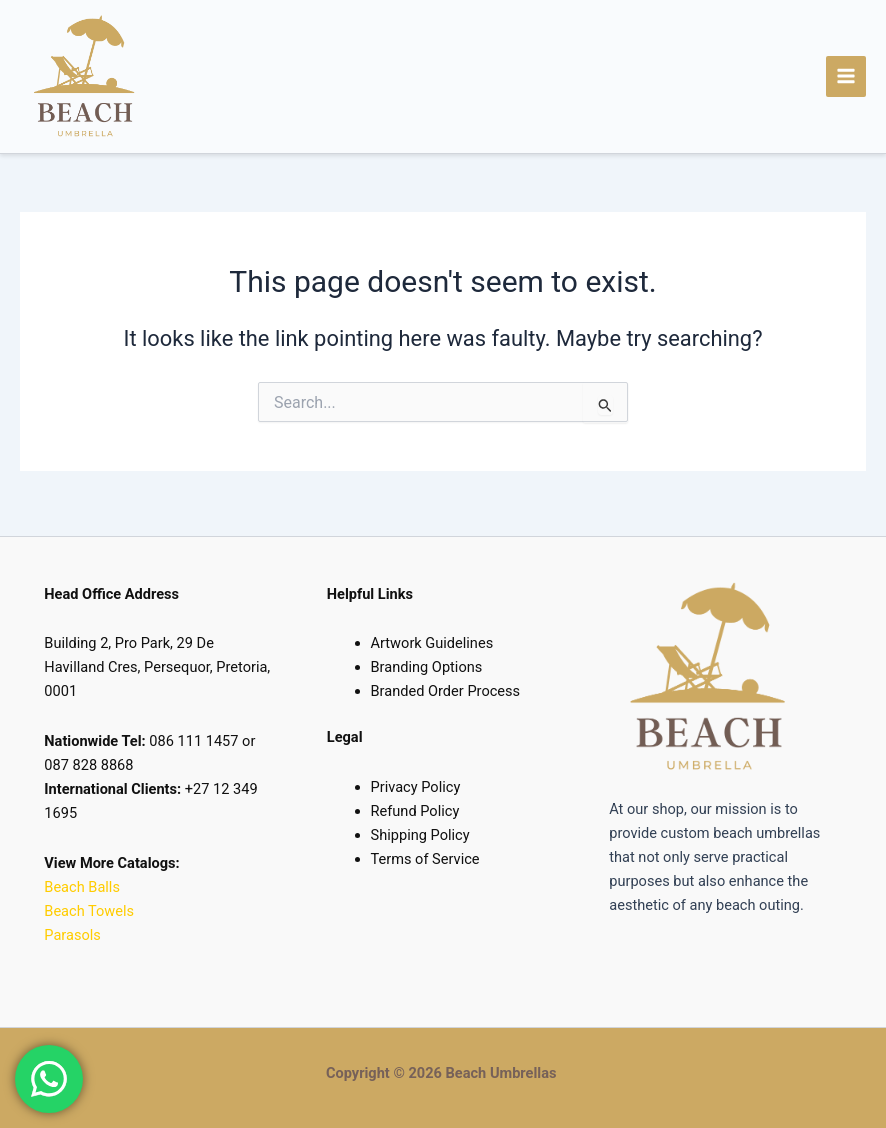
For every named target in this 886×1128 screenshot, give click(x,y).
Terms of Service (425, 859)
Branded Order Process (446, 691)
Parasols (72, 935)
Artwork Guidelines (432, 643)
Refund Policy (415, 811)
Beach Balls (82, 887)
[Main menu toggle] (846, 79)
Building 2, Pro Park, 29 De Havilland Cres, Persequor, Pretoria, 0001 (157, 667)
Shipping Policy (420, 835)
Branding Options (427, 667)
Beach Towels (90, 911)
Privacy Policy (416, 787)
